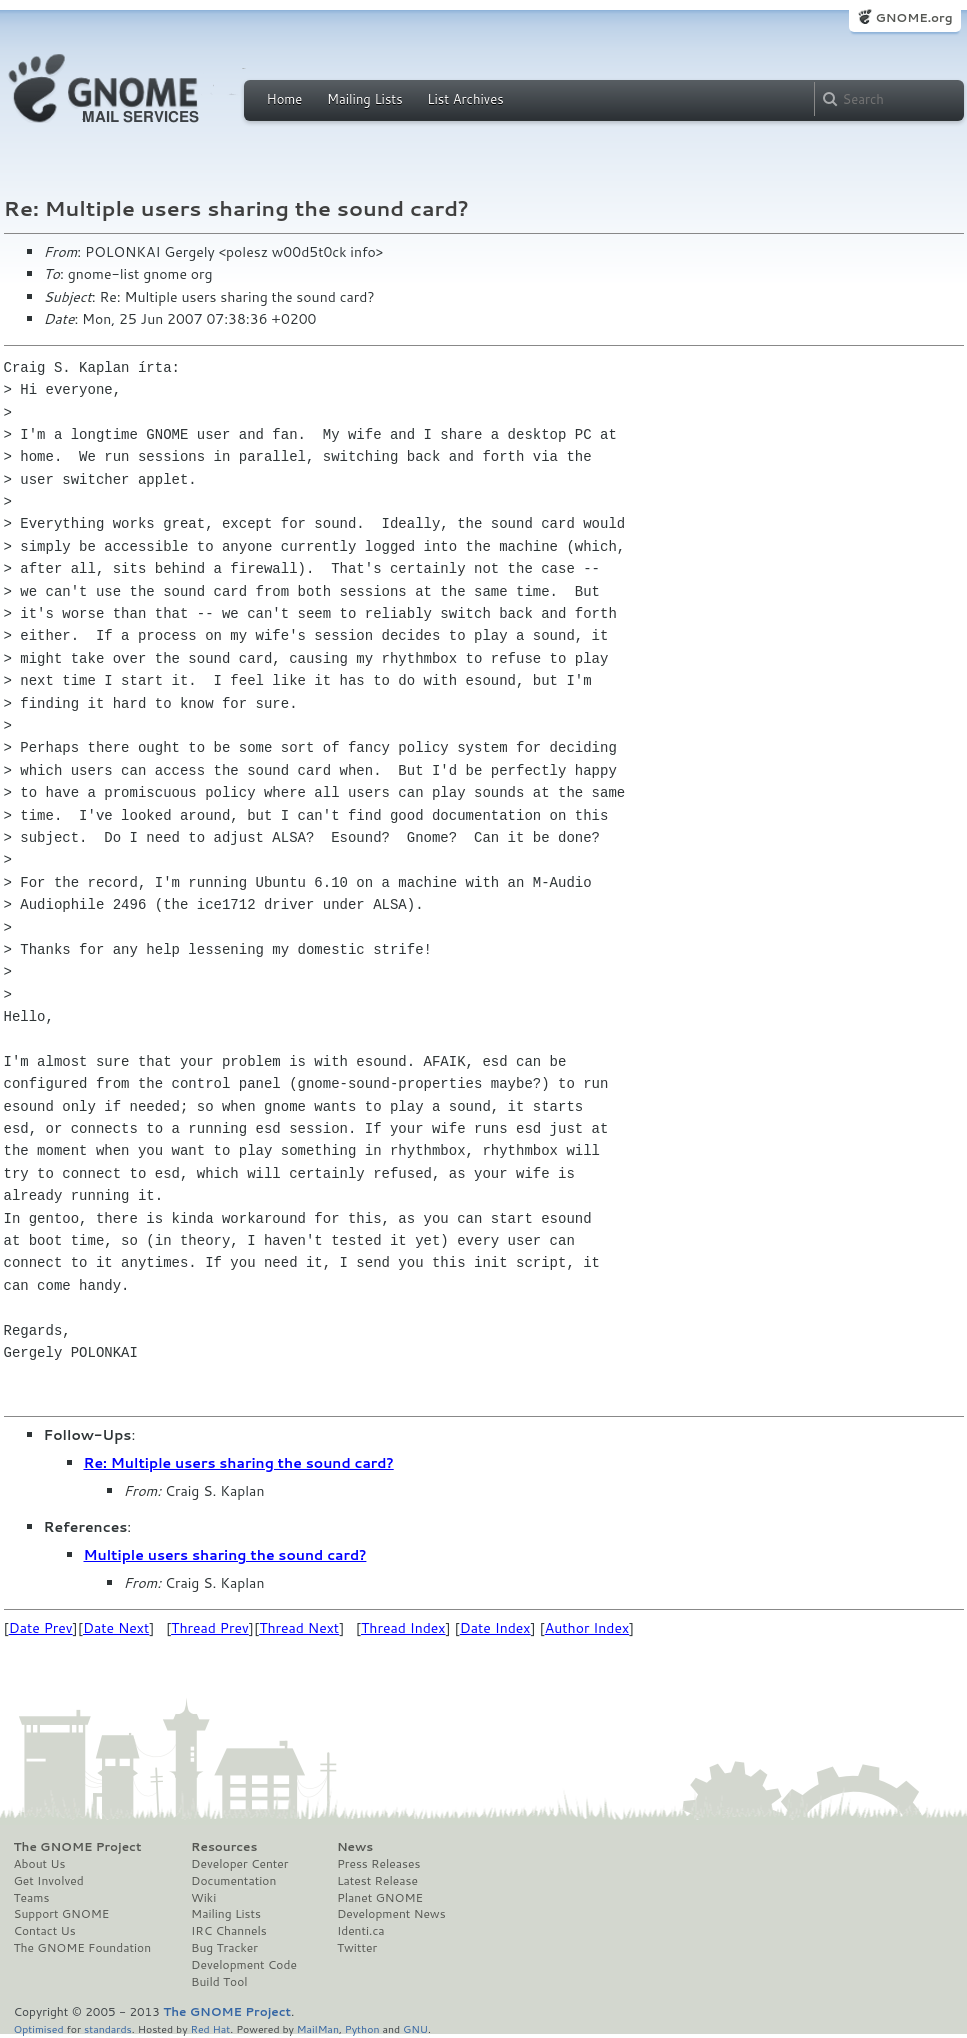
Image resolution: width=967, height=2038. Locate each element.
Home (285, 99)
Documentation (233, 1881)
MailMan (318, 2028)
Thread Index (403, 1628)
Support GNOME (62, 1914)
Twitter (357, 1948)
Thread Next (299, 1628)
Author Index (587, 1628)
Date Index (495, 1628)
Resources (224, 1847)
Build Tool (219, 1982)
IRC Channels (229, 1931)
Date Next (116, 1628)
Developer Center (239, 1864)
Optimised (39, 2028)
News (355, 1847)
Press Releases (378, 1864)
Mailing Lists (365, 99)
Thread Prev (210, 1628)
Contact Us (45, 1931)
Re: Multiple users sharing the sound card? (239, 1463)
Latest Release (377, 1881)
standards (108, 2028)
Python (362, 2028)
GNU (415, 2028)
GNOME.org (913, 17)
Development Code (244, 1965)
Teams (32, 1898)
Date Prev (41, 1628)
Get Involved (49, 1881)
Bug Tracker (224, 1948)
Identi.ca (361, 1931)
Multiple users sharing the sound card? (225, 1555)
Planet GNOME (380, 1898)
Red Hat (210, 2028)
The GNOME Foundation (83, 1948)
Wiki (203, 1898)
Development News (391, 1914)
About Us (40, 1864)
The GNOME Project (78, 1847)
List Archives (465, 99)
